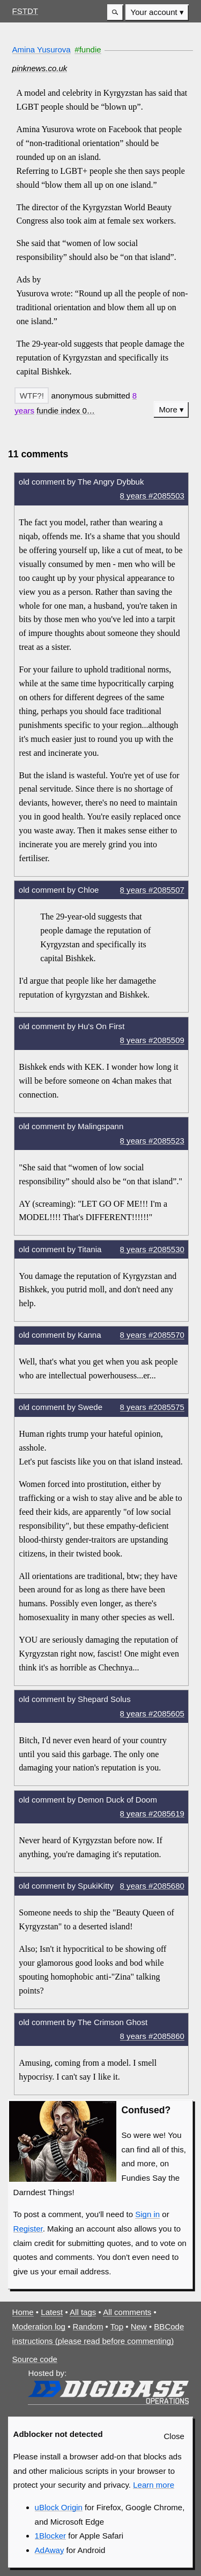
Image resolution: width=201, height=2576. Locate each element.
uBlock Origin (59, 2507)
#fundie (88, 49)
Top (116, 2326)
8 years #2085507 (152, 889)
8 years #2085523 (152, 1140)
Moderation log (38, 2326)
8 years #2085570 (152, 1334)
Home (23, 2312)
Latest (52, 2312)
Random (88, 2326)
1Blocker (50, 2535)
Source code (34, 2359)
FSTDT (25, 11)
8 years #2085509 (152, 1040)
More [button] (168, 409)
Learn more (153, 2484)
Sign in (147, 2214)
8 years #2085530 (152, 1249)
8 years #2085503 (152, 495)
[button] (115, 12)
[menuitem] (157, 12)
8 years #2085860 (152, 2036)
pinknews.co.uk (40, 68)
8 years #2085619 (152, 1813)
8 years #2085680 (152, 1885)
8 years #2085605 (152, 1713)
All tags (83, 2312)
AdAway (49, 2550)
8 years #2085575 (152, 1407)
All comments (127, 2312)
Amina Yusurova (41, 49)
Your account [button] (154, 12)
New (139, 2326)
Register (28, 2228)
